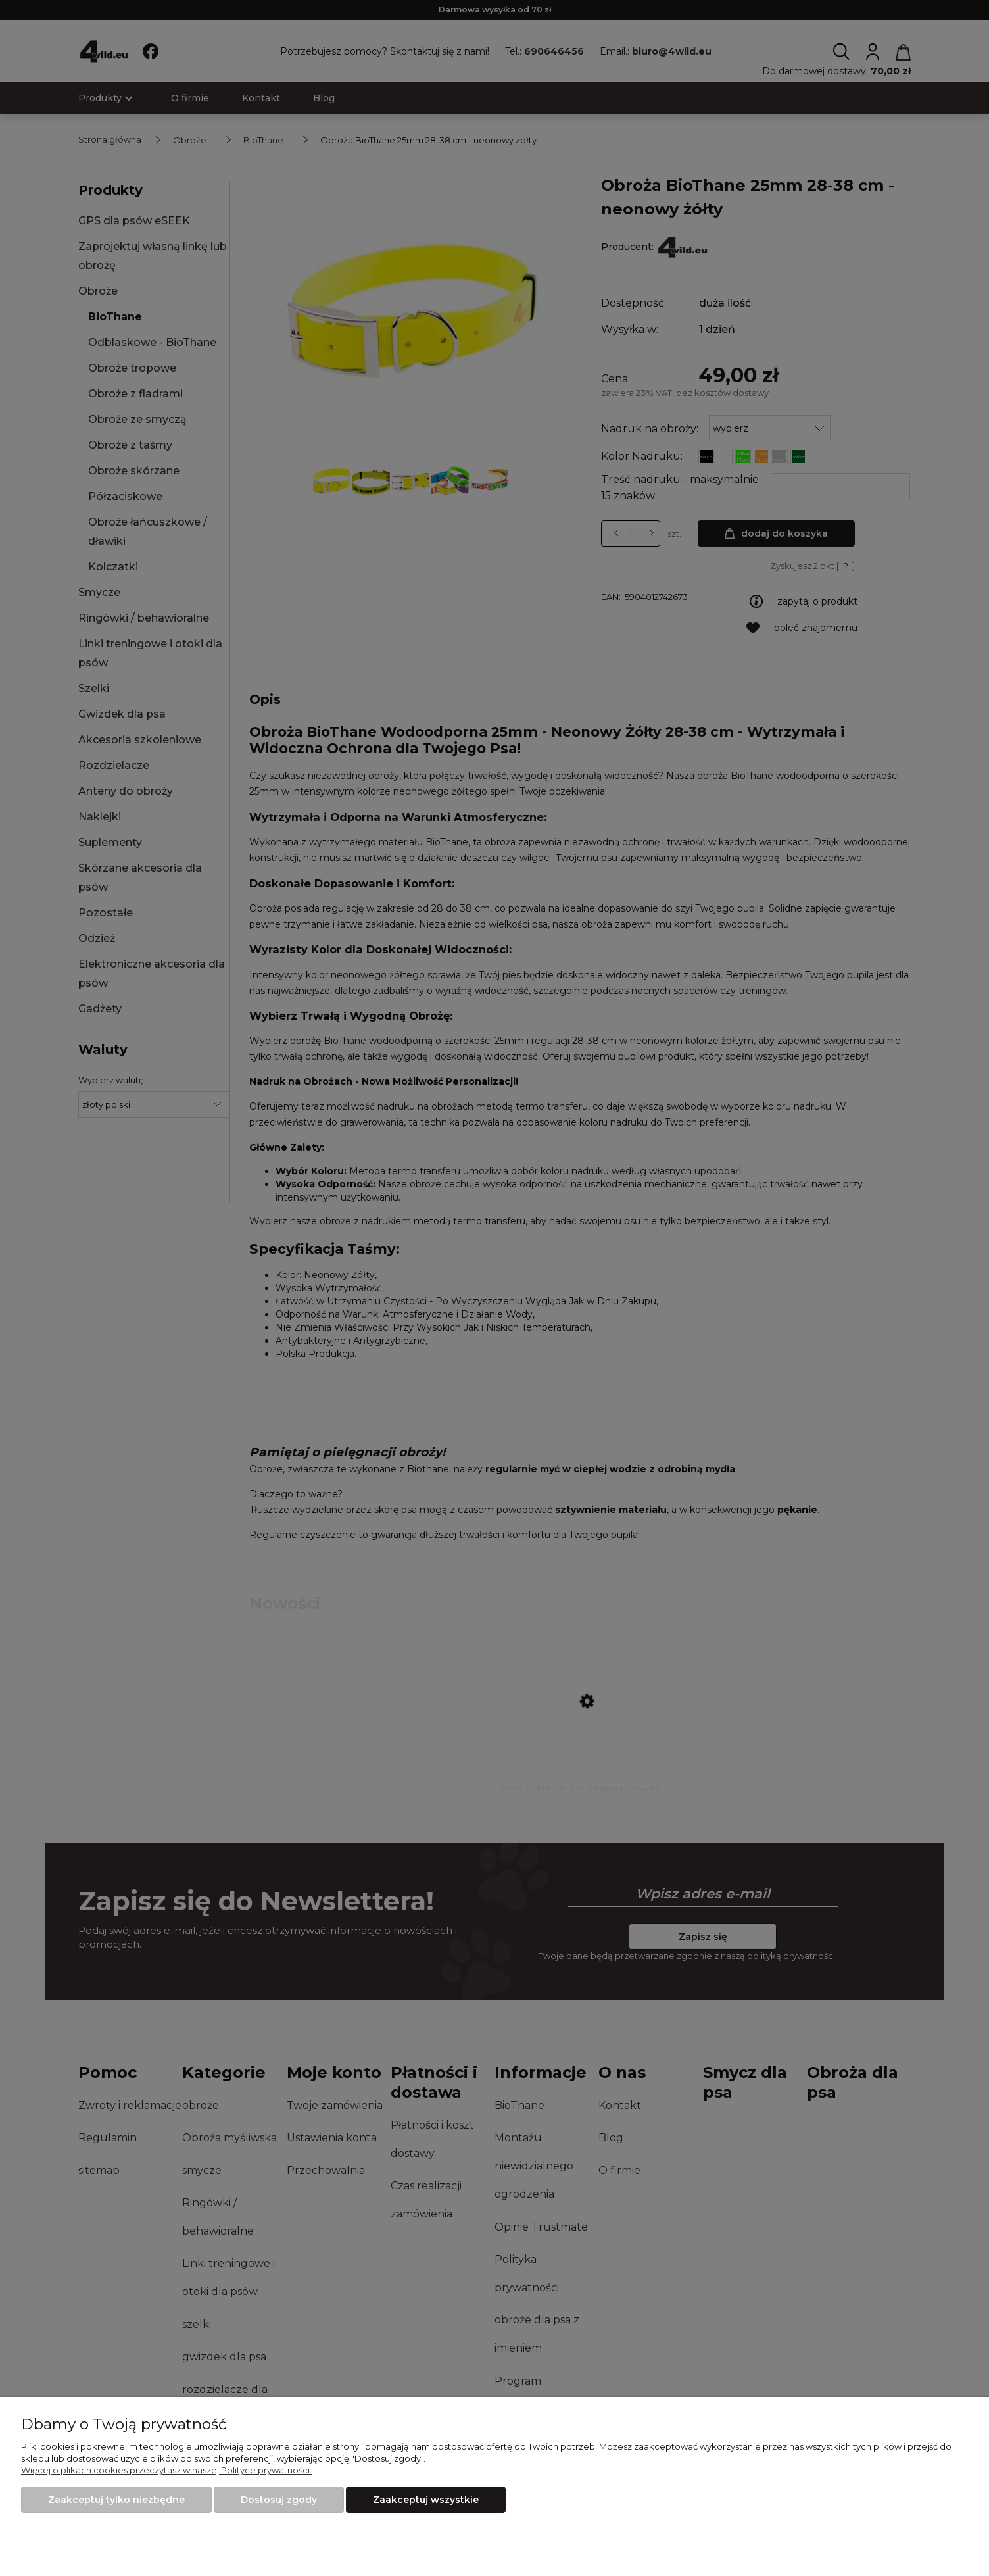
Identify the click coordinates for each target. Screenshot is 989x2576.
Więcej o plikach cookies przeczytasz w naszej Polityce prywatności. (166, 2470)
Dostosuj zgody (279, 2500)
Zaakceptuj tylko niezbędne (116, 2500)
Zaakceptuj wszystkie (426, 2500)
